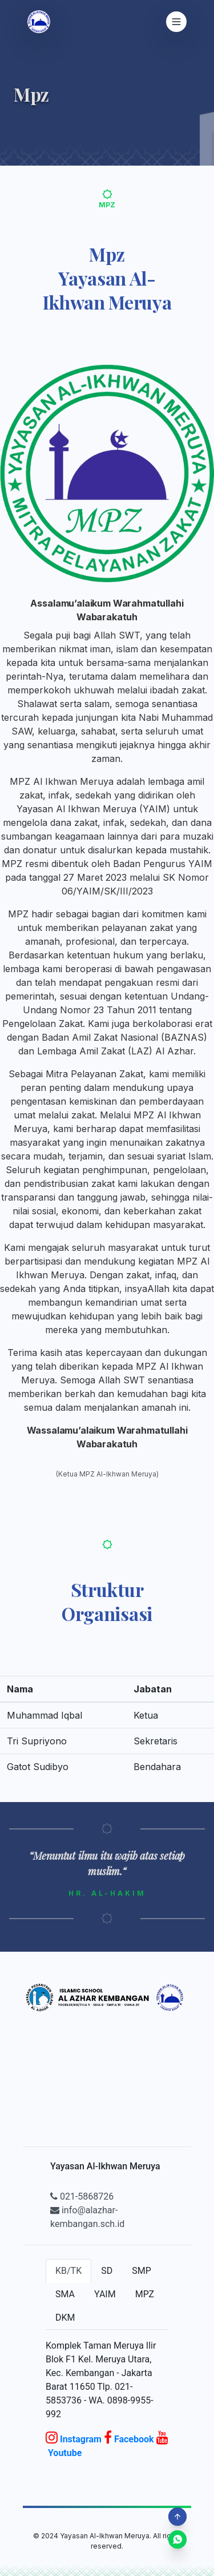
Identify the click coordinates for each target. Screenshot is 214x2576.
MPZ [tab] (144, 2294)
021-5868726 (82, 2196)
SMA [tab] (65, 2294)
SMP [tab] (141, 2270)
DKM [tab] (65, 2317)
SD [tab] (106, 2270)
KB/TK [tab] (68, 2270)
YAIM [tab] (105, 2294)
